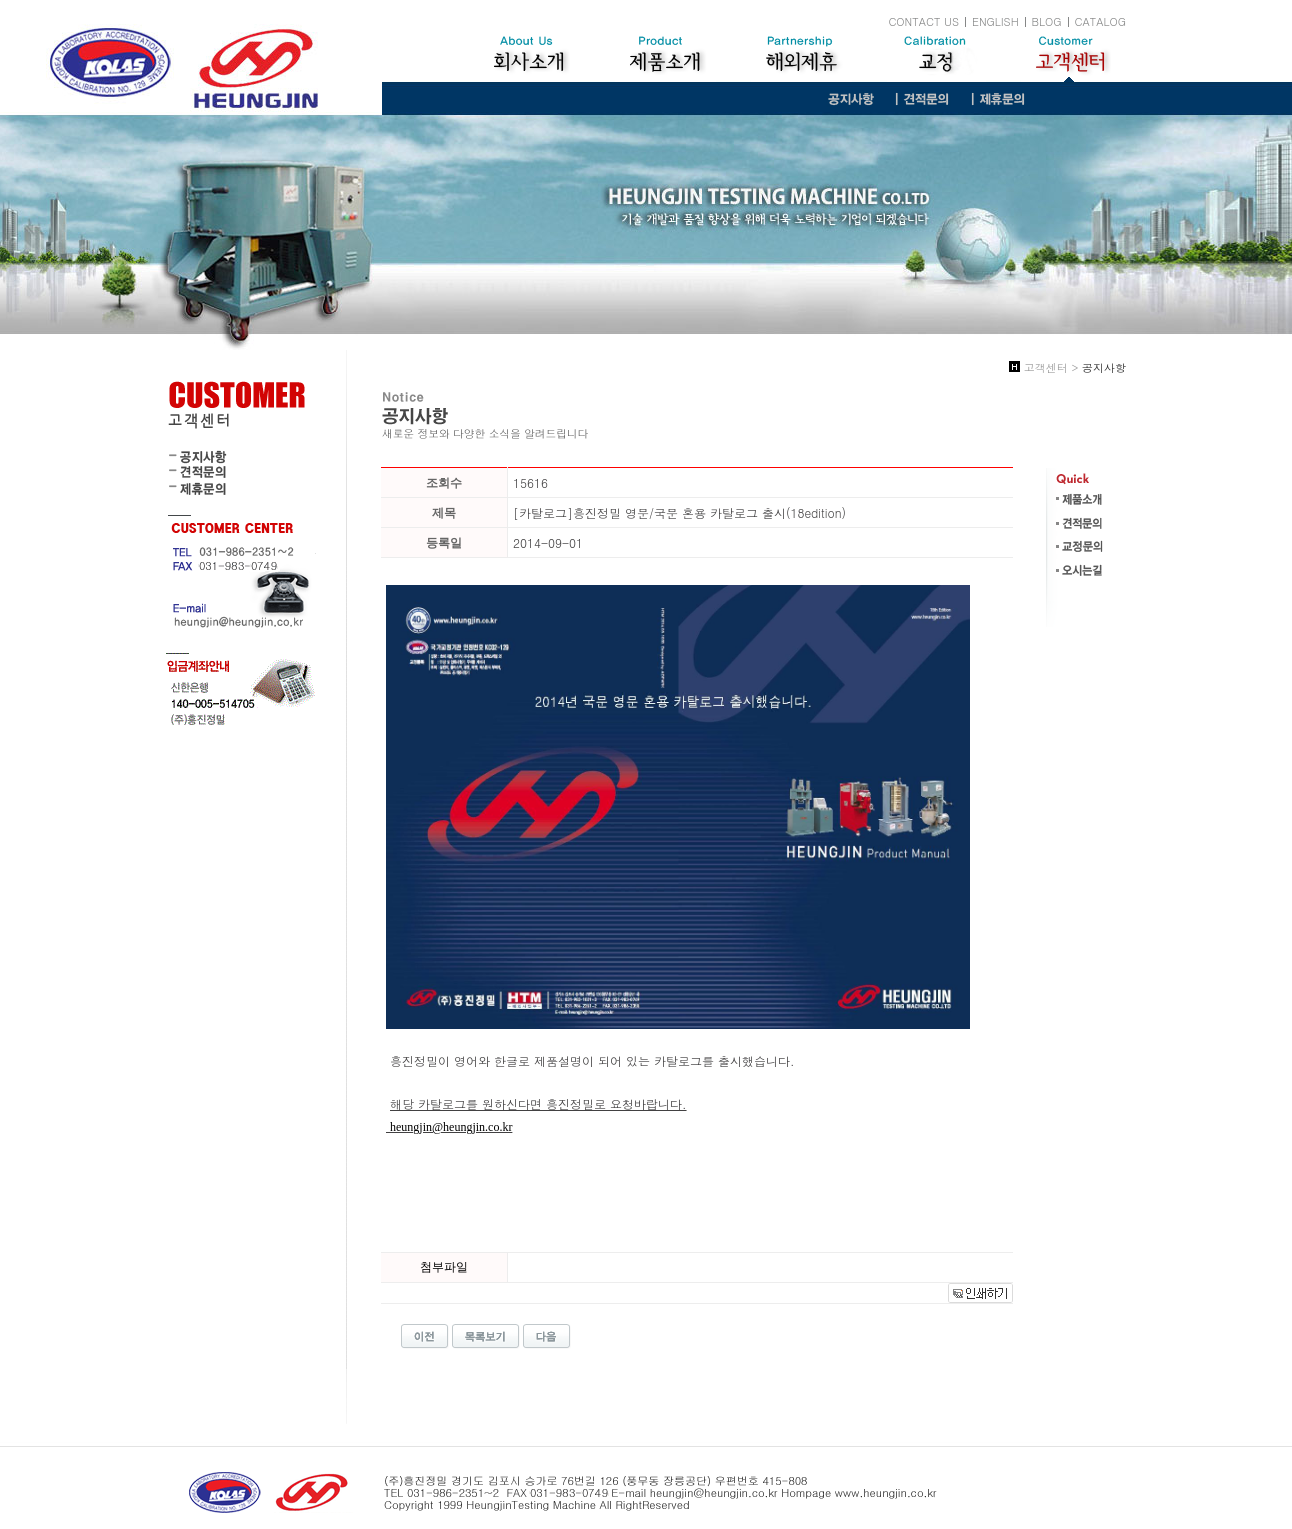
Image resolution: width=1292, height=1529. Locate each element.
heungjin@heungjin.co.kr (451, 1127)
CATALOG (1100, 21)
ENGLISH (995, 21)
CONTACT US (923, 21)
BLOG (1047, 21)
